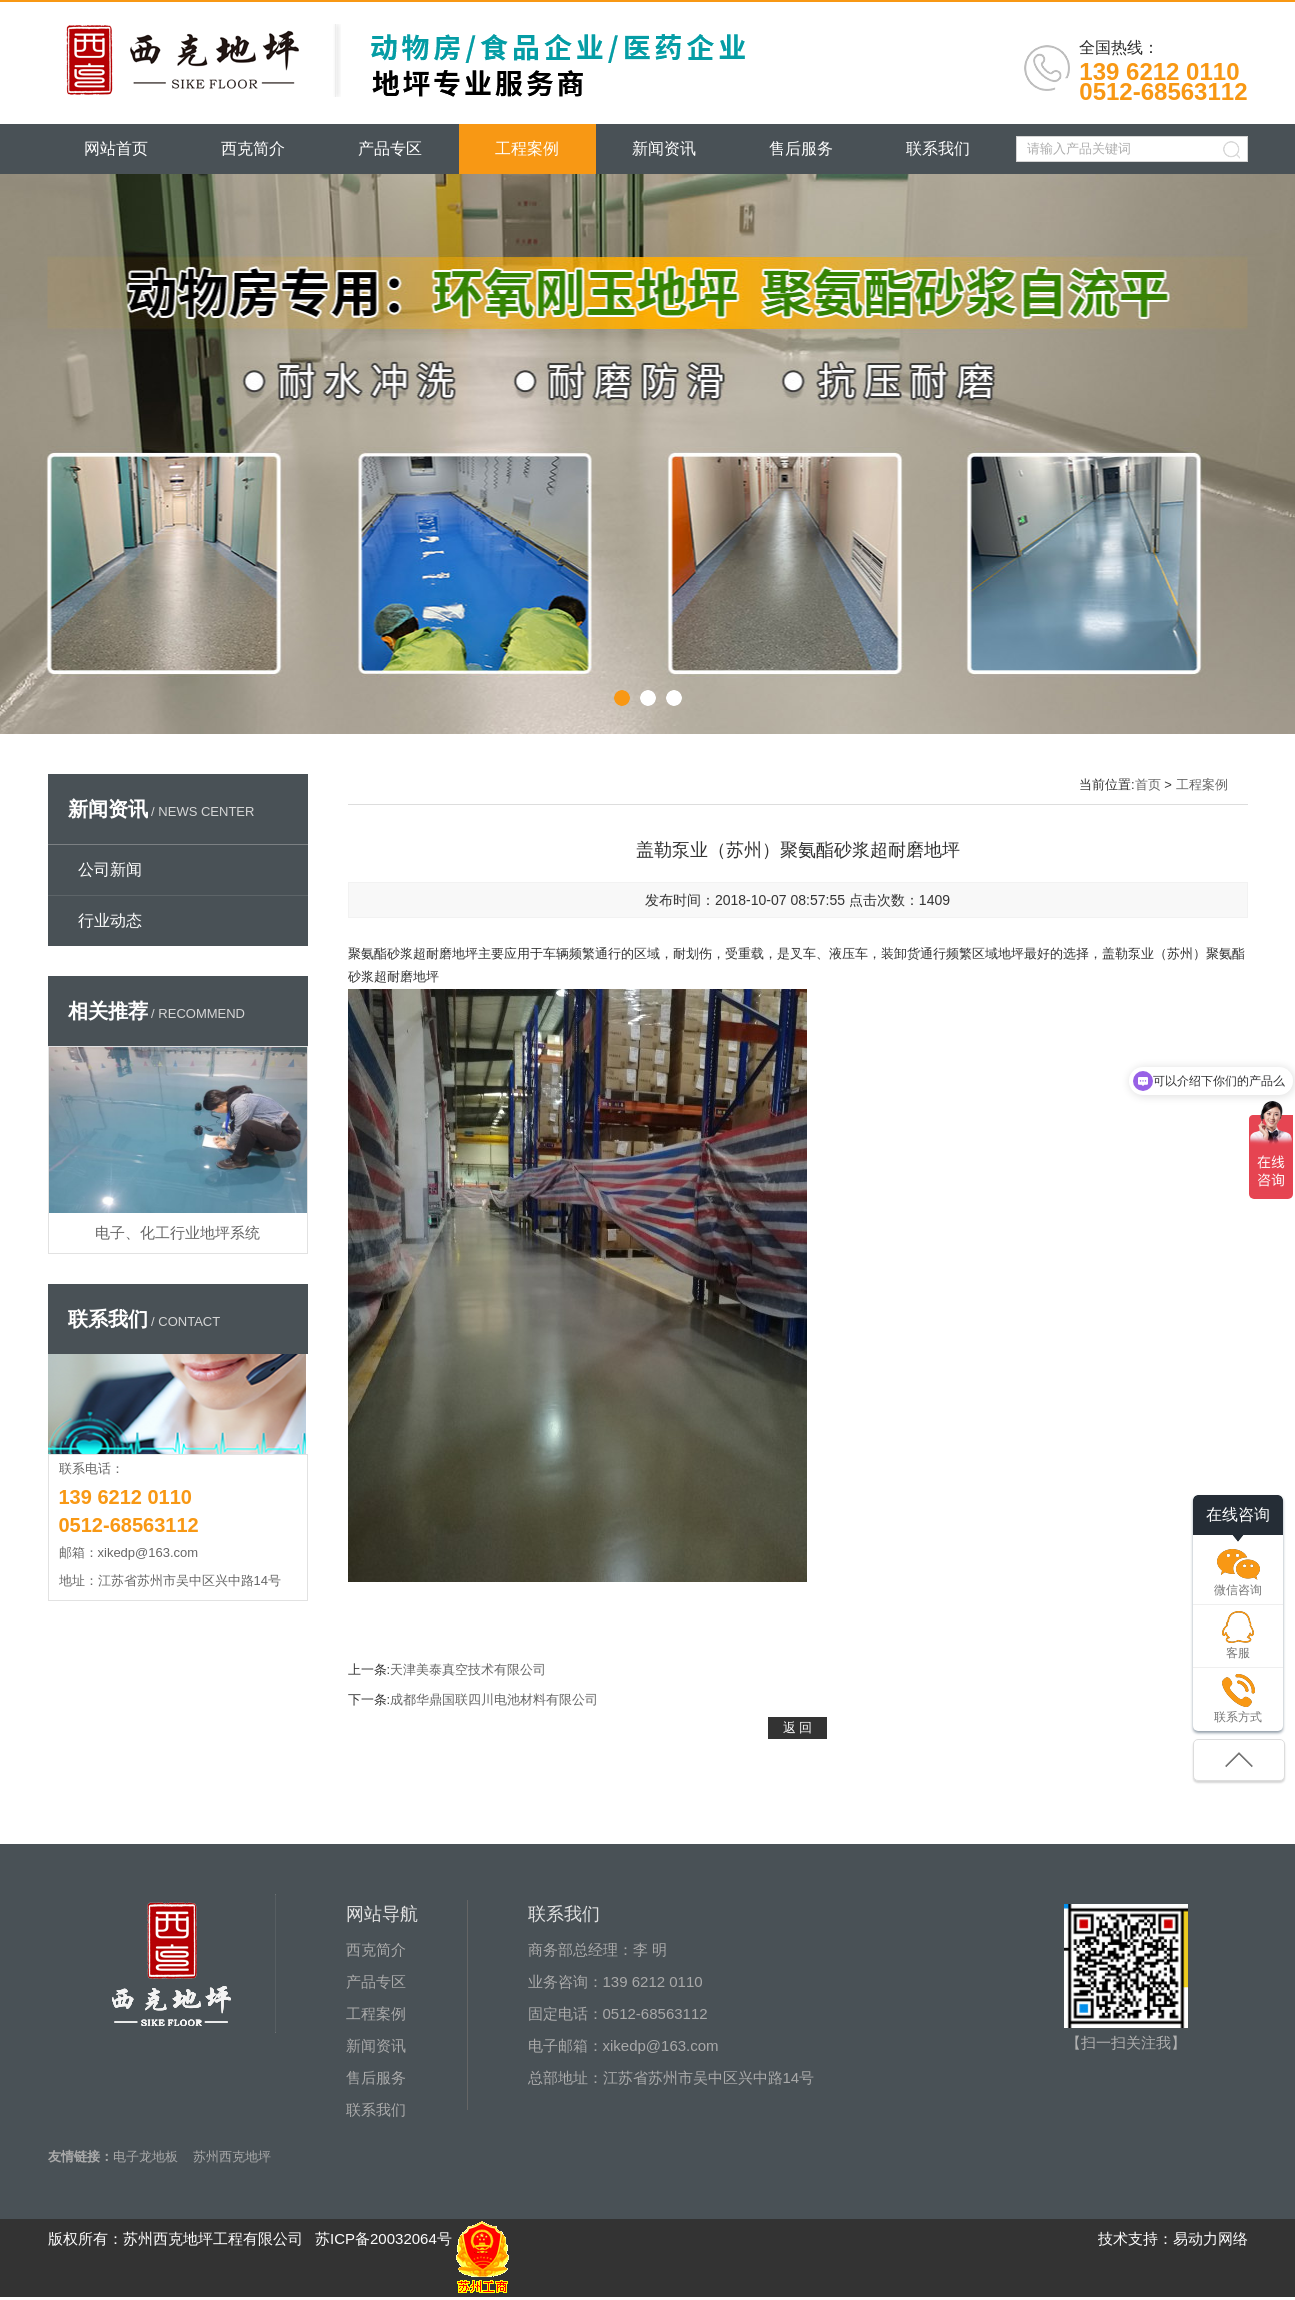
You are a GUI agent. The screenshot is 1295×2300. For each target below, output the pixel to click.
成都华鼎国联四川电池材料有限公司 (494, 1699)
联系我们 (938, 148)
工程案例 (527, 148)
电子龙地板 (145, 2156)
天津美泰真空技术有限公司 (468, 1669)
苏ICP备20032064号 (383, 2238)
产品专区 (390, 148)
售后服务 (801, 148)
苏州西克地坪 (232, 2156)
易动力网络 (1210, 2238)
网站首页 (116, 148)
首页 (1148, 784)
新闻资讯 (664, 148)
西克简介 (253, 148)
